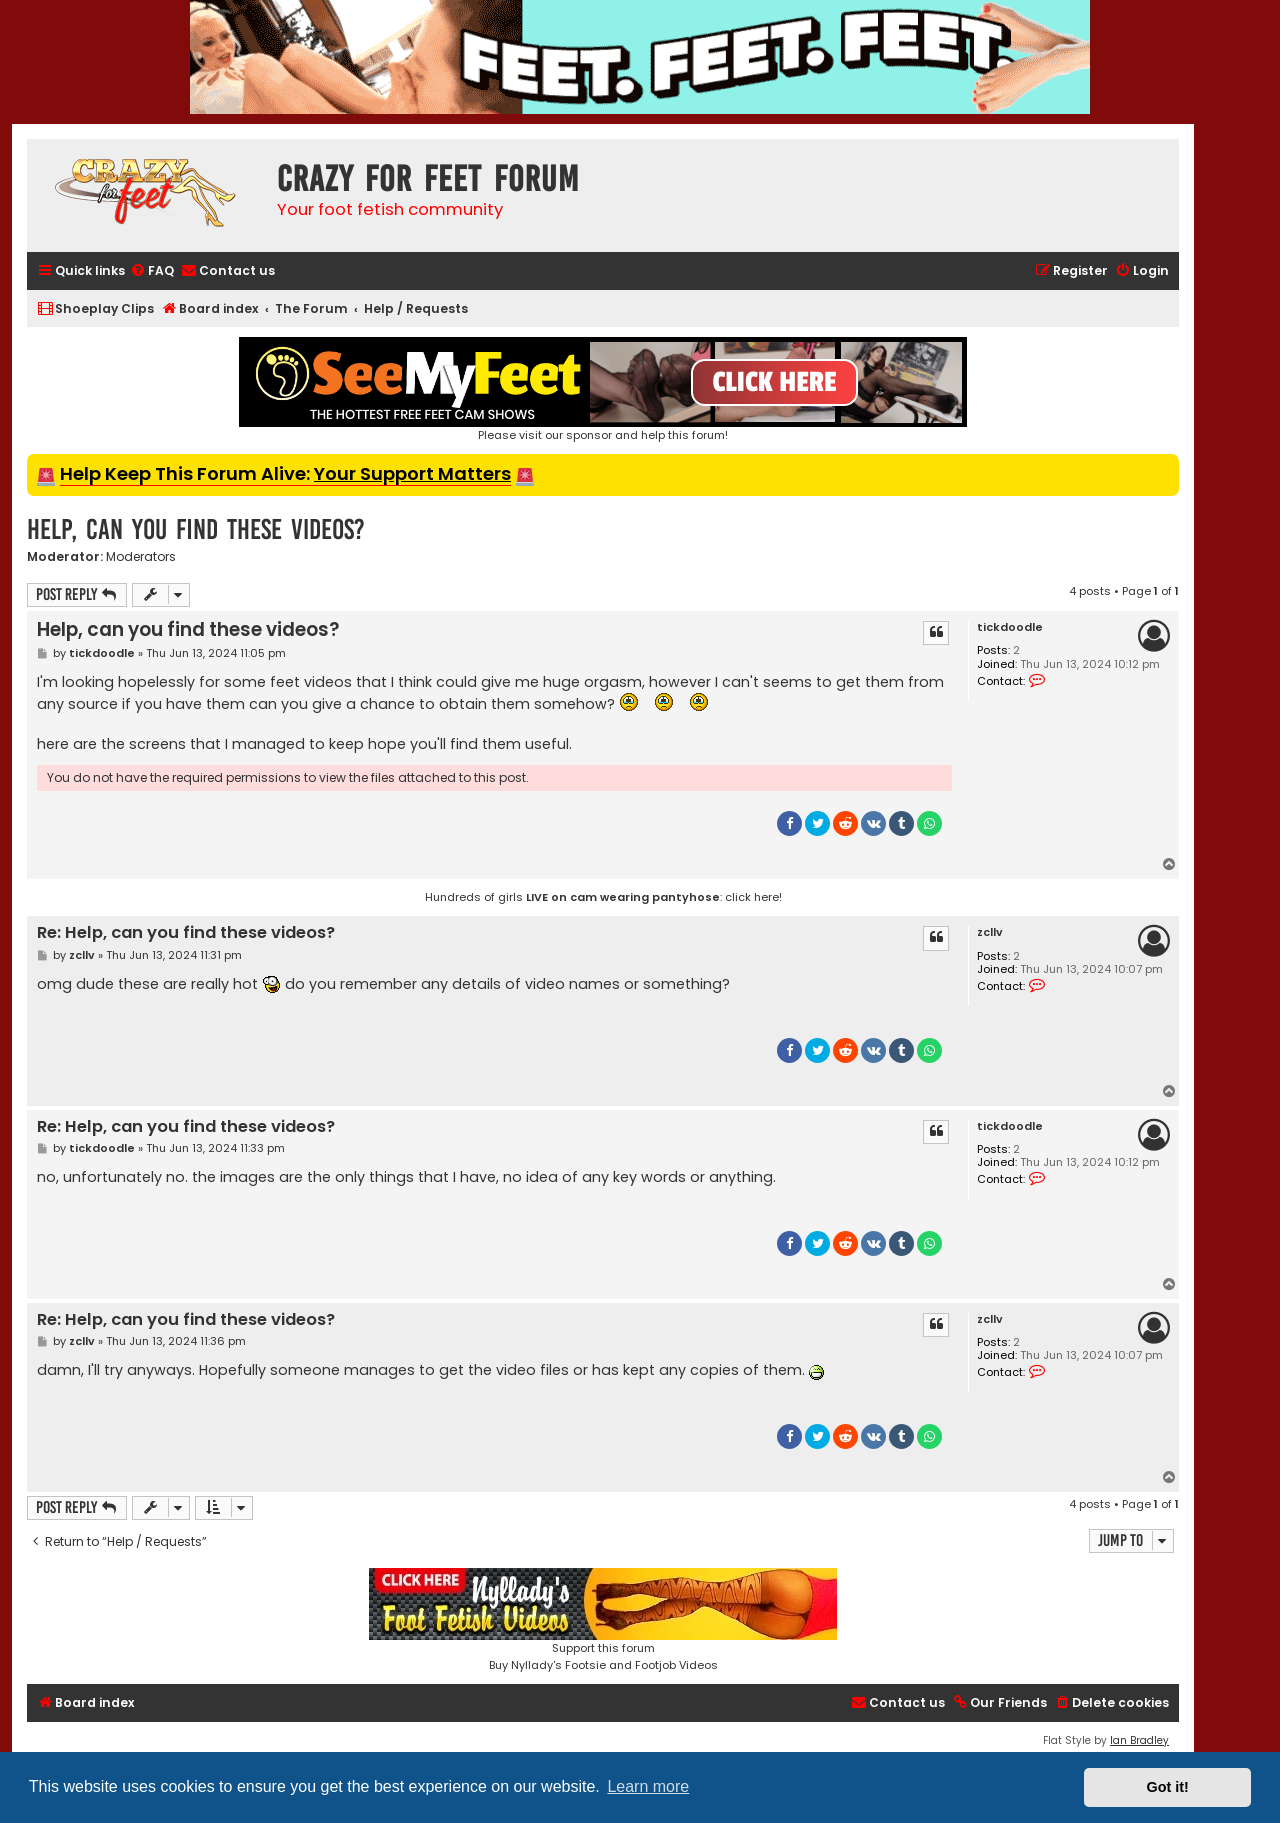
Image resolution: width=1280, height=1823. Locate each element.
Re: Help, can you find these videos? (186, 933)
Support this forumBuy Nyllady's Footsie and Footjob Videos (603, 1620)
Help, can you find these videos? (196, 529)
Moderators (141, 557)
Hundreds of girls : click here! (603, 897)
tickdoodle (1010, 627)
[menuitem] (152, 271)
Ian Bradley (1139, 1740)
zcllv (990, 932)
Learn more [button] (648, 1786)
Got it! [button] (1168, 1787)
